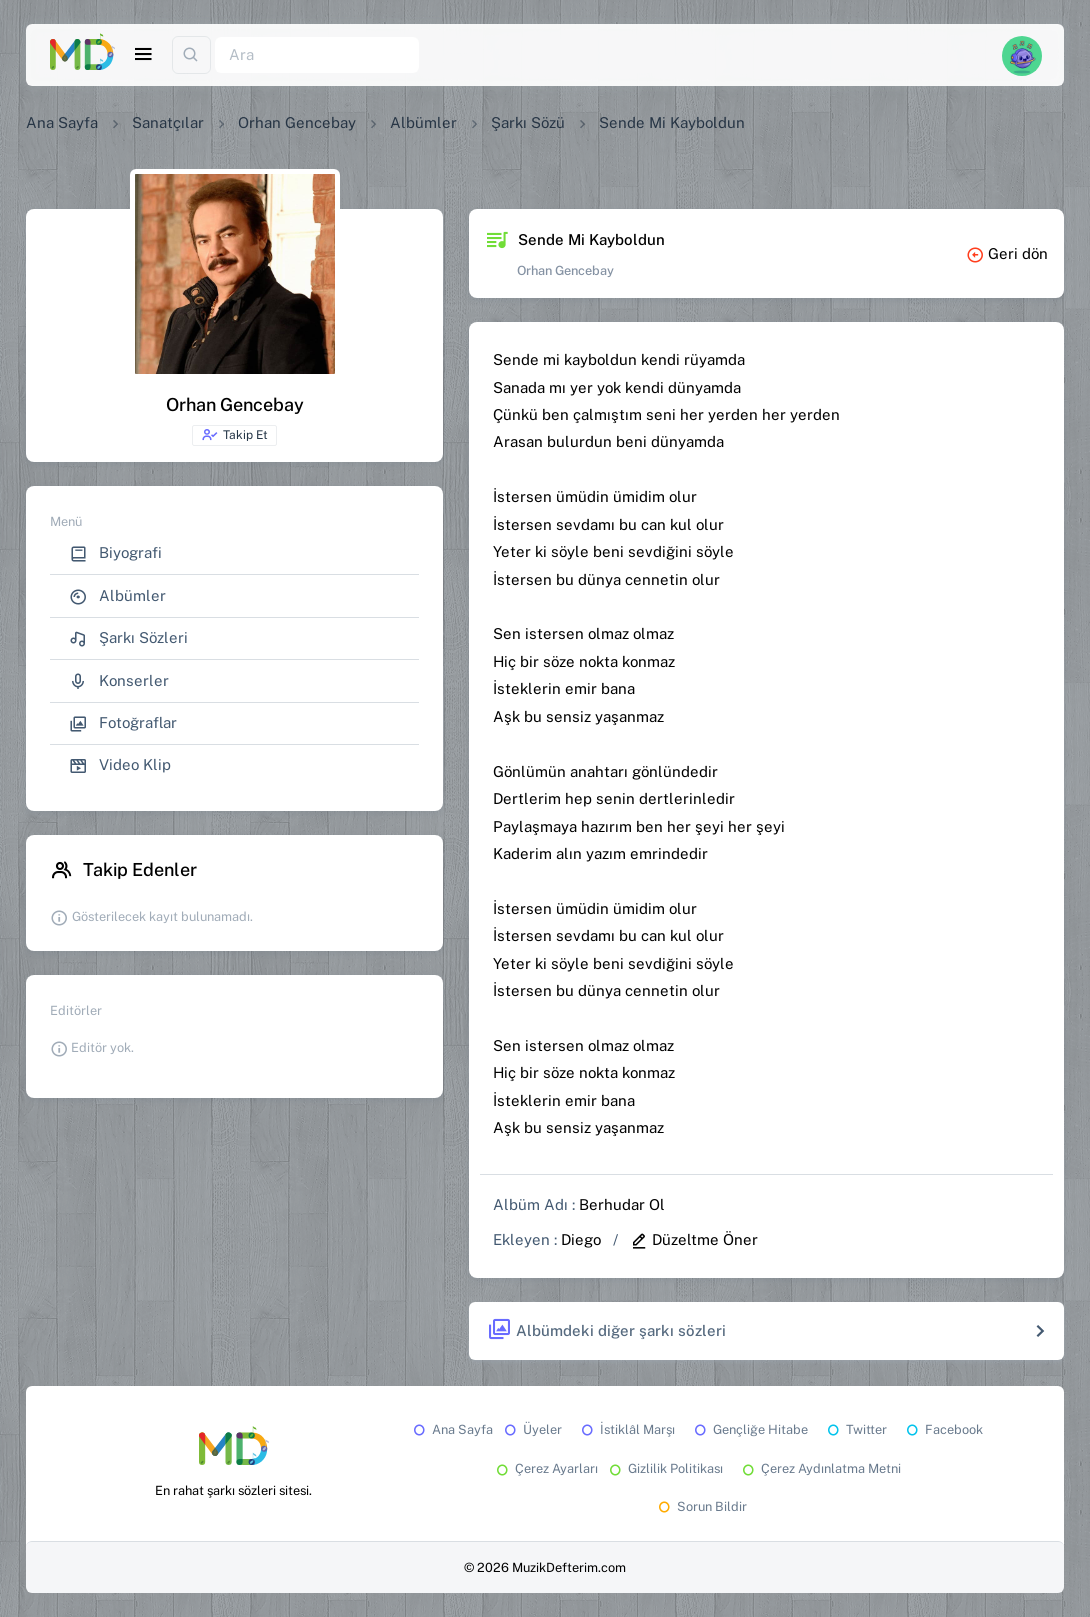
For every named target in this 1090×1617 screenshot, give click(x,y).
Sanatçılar (168, 122)
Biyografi (115, 553)
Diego (581, 1239)
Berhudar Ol (622, 1204)
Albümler (423, 122)
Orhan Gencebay (297, 122)
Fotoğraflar (123, 723)
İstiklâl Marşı (626, 1429)
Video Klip (120, 765)
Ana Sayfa (62, 122)
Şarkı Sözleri (128, 638)
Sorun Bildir (701, 1506)
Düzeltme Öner (694, 1239)
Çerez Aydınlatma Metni (820, 1468)
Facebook (943, 1429)
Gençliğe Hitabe (749, 1429)
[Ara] (317, 55)
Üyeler (531, 1429)
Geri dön (1007, 253)
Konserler (119, 681)
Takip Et (234, 435)
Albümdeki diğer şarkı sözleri (606, 1330)
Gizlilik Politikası (664, 1468)
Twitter (855, 1429)
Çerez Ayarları (545, 1468)
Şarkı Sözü (528, 122)
